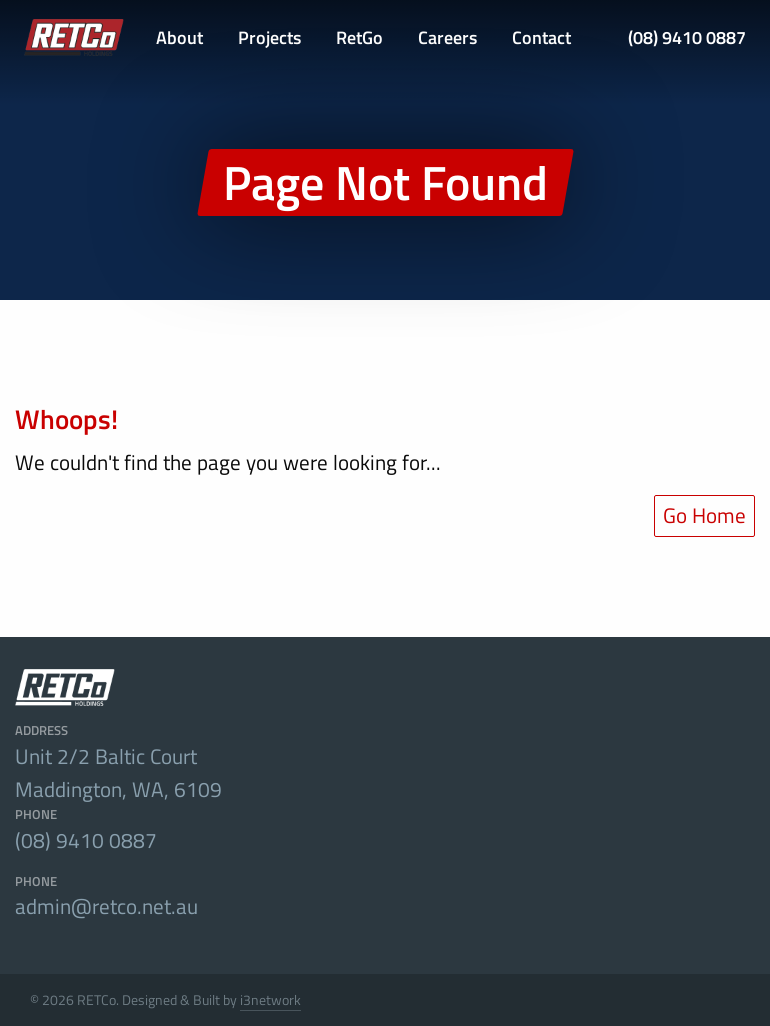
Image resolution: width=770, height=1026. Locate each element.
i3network (270, 999)
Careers (447, 37)
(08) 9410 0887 (687, 37)
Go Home (704, 515)
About (179, 37)
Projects (269, 37)
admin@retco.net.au (106, 906)
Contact (541, 37)
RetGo (359, 37)
